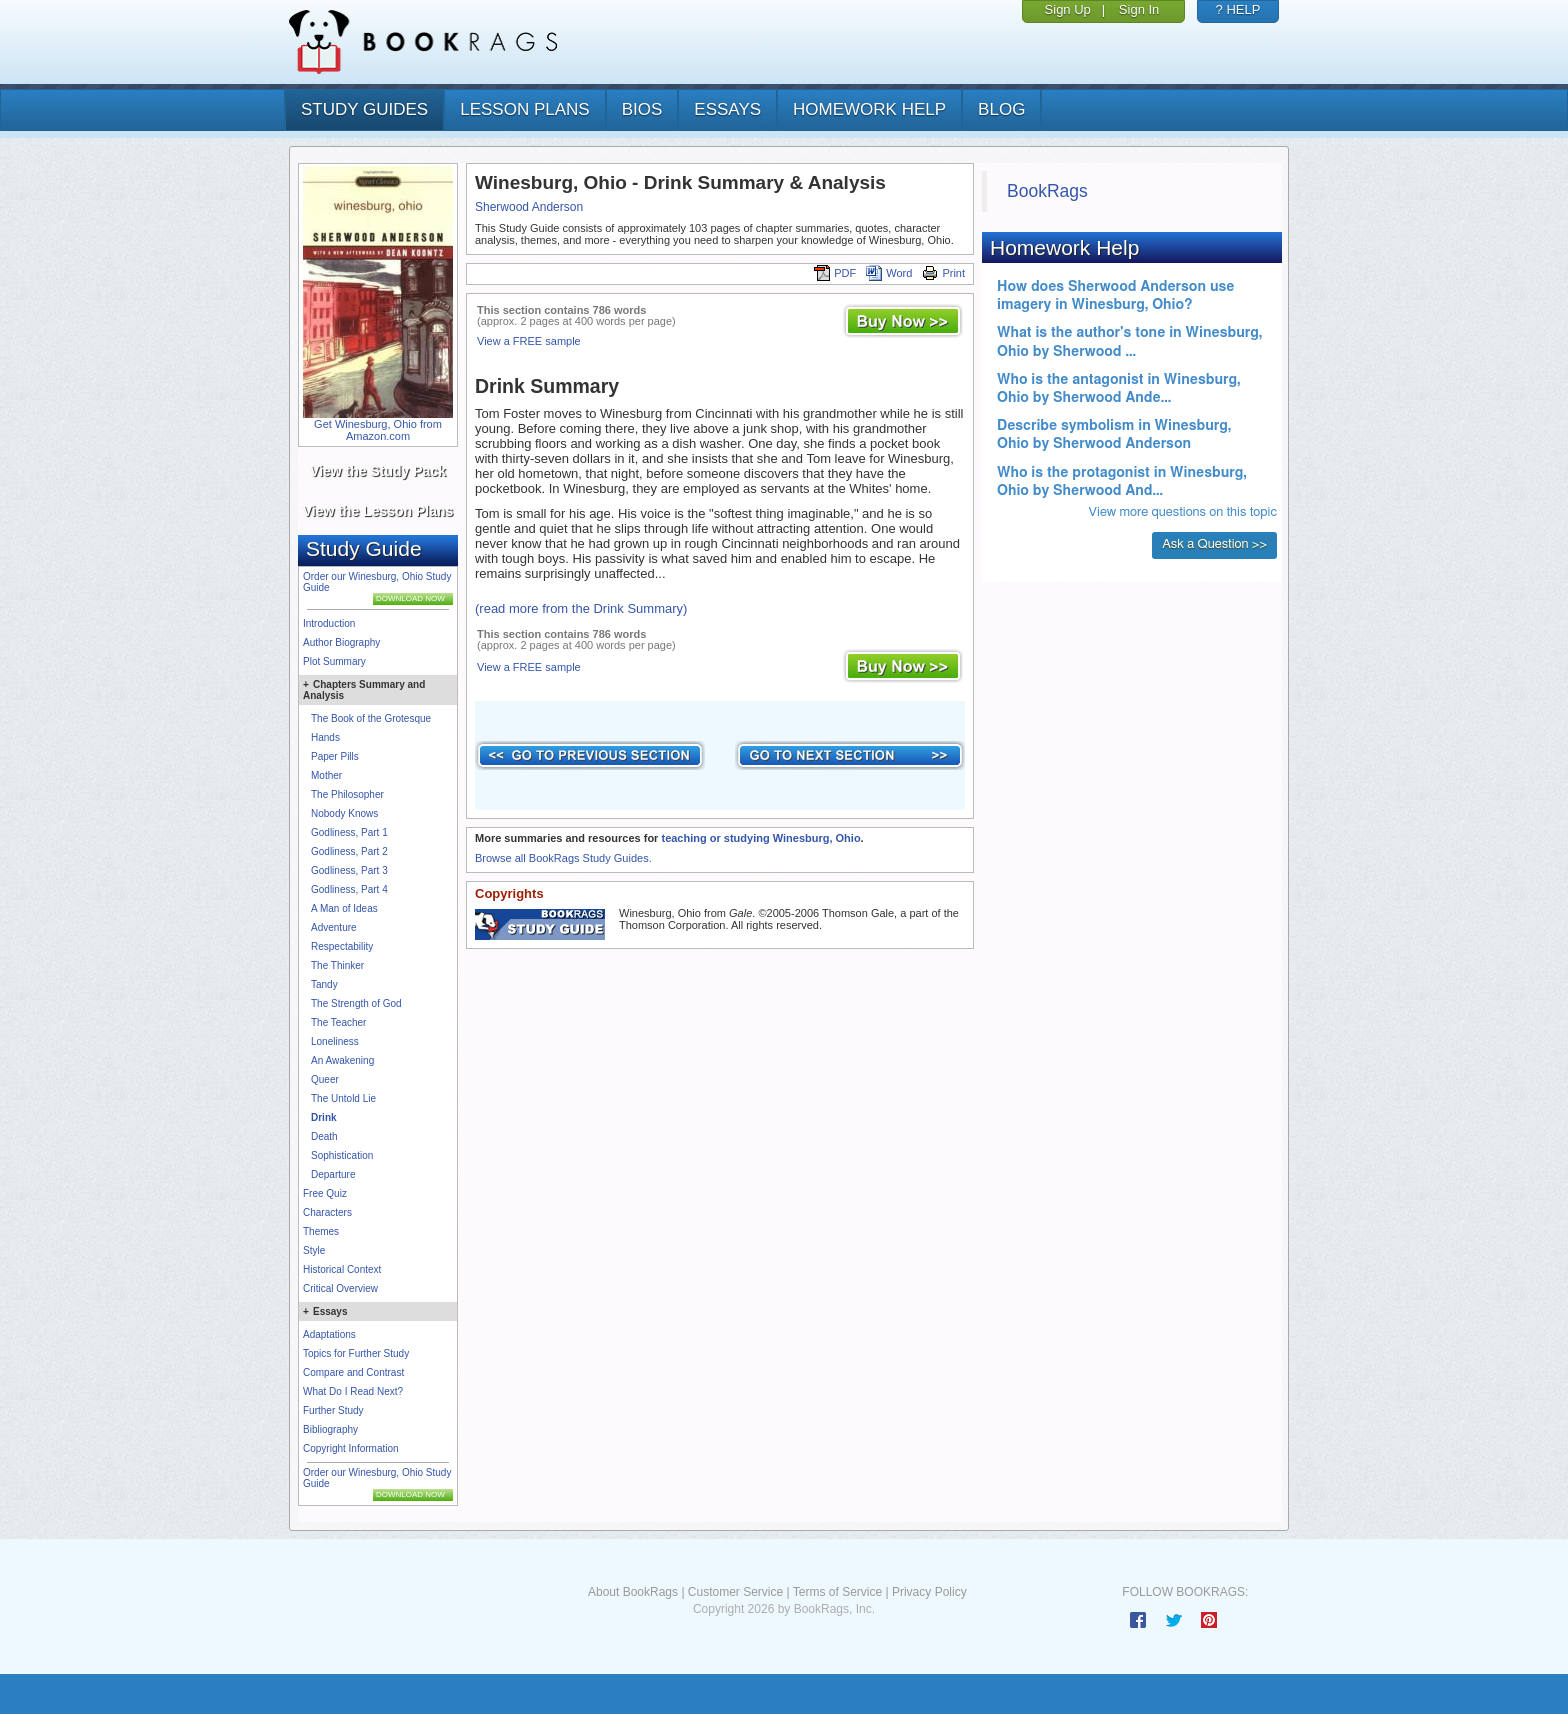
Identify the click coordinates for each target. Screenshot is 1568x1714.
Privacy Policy (929, 1592)
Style (314, 1250)
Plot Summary (334, 661)
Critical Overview (340, 1288)
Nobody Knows (344, 813)
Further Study (333, 1410)
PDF (835, 273)
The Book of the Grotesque (371, 718)
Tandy (324, 984)
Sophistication (342, 1155)
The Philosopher (347, 794)
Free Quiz (325, 1193)
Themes (321, 1231)
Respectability (342, 946)
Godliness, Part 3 (349, 870)
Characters (327, 1212)
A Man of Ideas (344, 908)
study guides (364, 109)
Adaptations (329, 1334)
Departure (333, 1174)
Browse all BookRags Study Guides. (563, 858)
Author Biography (341, 642)
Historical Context (342, 1269)
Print (943, 273)
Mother (326, 775)
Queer (325, 1079)
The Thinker (337, 965)
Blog (1001, 109)
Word (889, 273)
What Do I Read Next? (353, 1391)
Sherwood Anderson (529, 207)
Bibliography (330, 1429)
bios (642, 109)
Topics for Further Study (356, 1353)
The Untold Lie (343, 1098)
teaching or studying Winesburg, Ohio (760, 838)
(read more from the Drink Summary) (581, 608)
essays (727, 109)
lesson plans (524, 109)
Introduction (329, 623)
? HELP (1238, 9)
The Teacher (338, 1022)
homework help (869, 109)
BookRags (1047, 191)
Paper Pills (335, 756)
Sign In (1139, 9)
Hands (325, 737)
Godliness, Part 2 (349, 851)
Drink (324, 1117)
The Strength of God (356, 1003)
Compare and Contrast (353, 1372)
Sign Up (1068, 9)
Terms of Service (837, 1592)
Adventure (334, 927)
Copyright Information (351, 1448)
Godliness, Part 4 (349, 889)
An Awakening (342, 1060)
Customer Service (735, 1592)
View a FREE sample (529, 341)
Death (324, 1136)
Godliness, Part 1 (349, 832)
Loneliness (335, 1041)
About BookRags (633, 1592)
